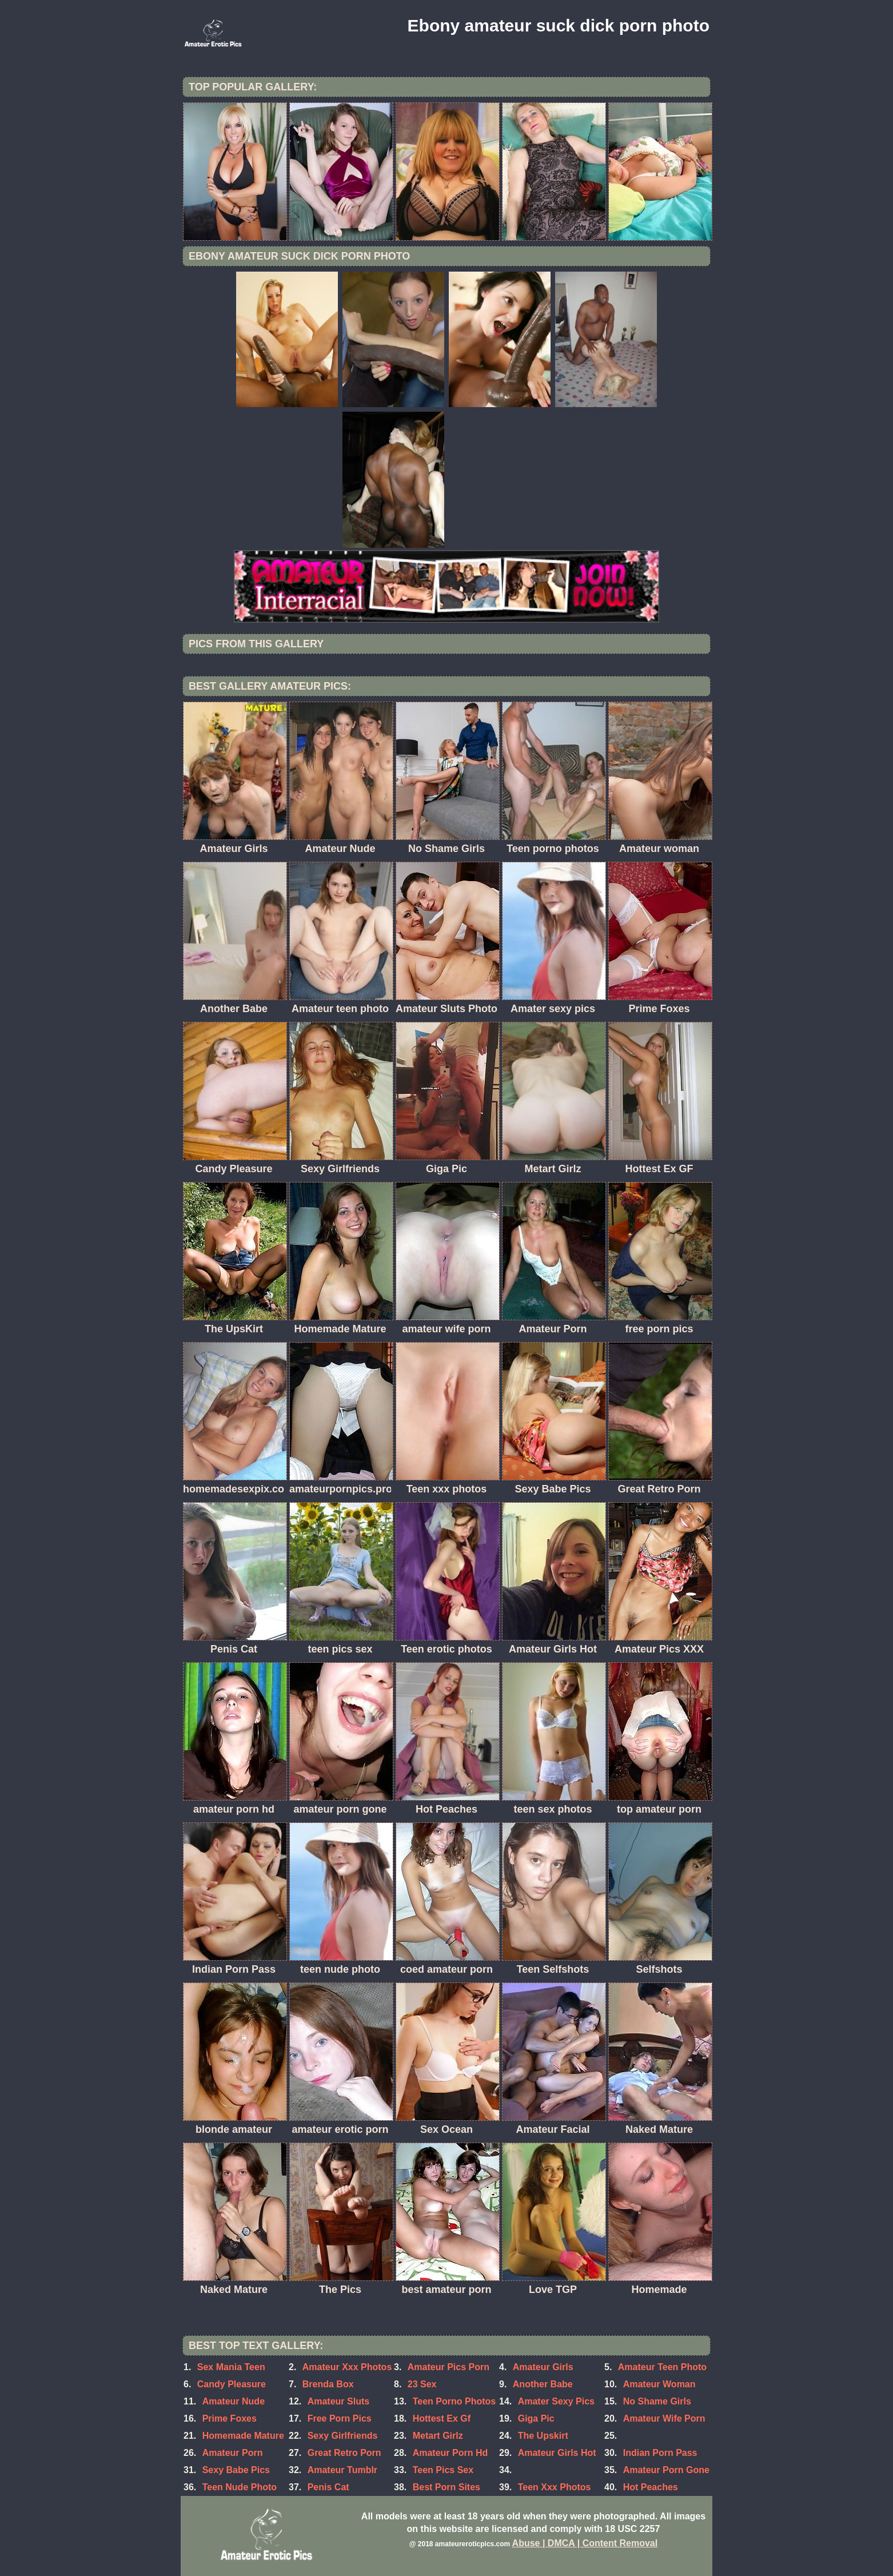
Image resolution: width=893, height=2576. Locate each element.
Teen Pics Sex (443, 2470)
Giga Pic (536, 2418)
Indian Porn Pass (660, 2453)
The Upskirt (543, 2435)
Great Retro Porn (344, 2453)
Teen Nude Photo (239, 2487)
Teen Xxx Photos (554, 2487)
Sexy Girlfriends (343, 2435)
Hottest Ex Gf (442, 2418)
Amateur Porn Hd (450, 2453)
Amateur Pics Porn (448, 2367)
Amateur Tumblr (342, 2470)
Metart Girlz (438, 2435)
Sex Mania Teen (231, 2367)
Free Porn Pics (340, 2418)
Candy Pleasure (231, 2384)
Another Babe (543, 2384)
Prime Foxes (229, 2418)
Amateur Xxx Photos (347, 2367)
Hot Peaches (650, 2487)
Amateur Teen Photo (662, 2367)
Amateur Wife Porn (664, 2418)
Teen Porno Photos (454, 2401)
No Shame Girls (657, 2401)
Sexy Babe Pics (236, 2470)
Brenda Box (328, 2384)
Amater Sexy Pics (556, 2401)
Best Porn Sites (446, 2487)
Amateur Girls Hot (557, 2453)
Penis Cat (328, 2487)
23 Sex (422, 2384)
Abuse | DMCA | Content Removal (585, 2543)
